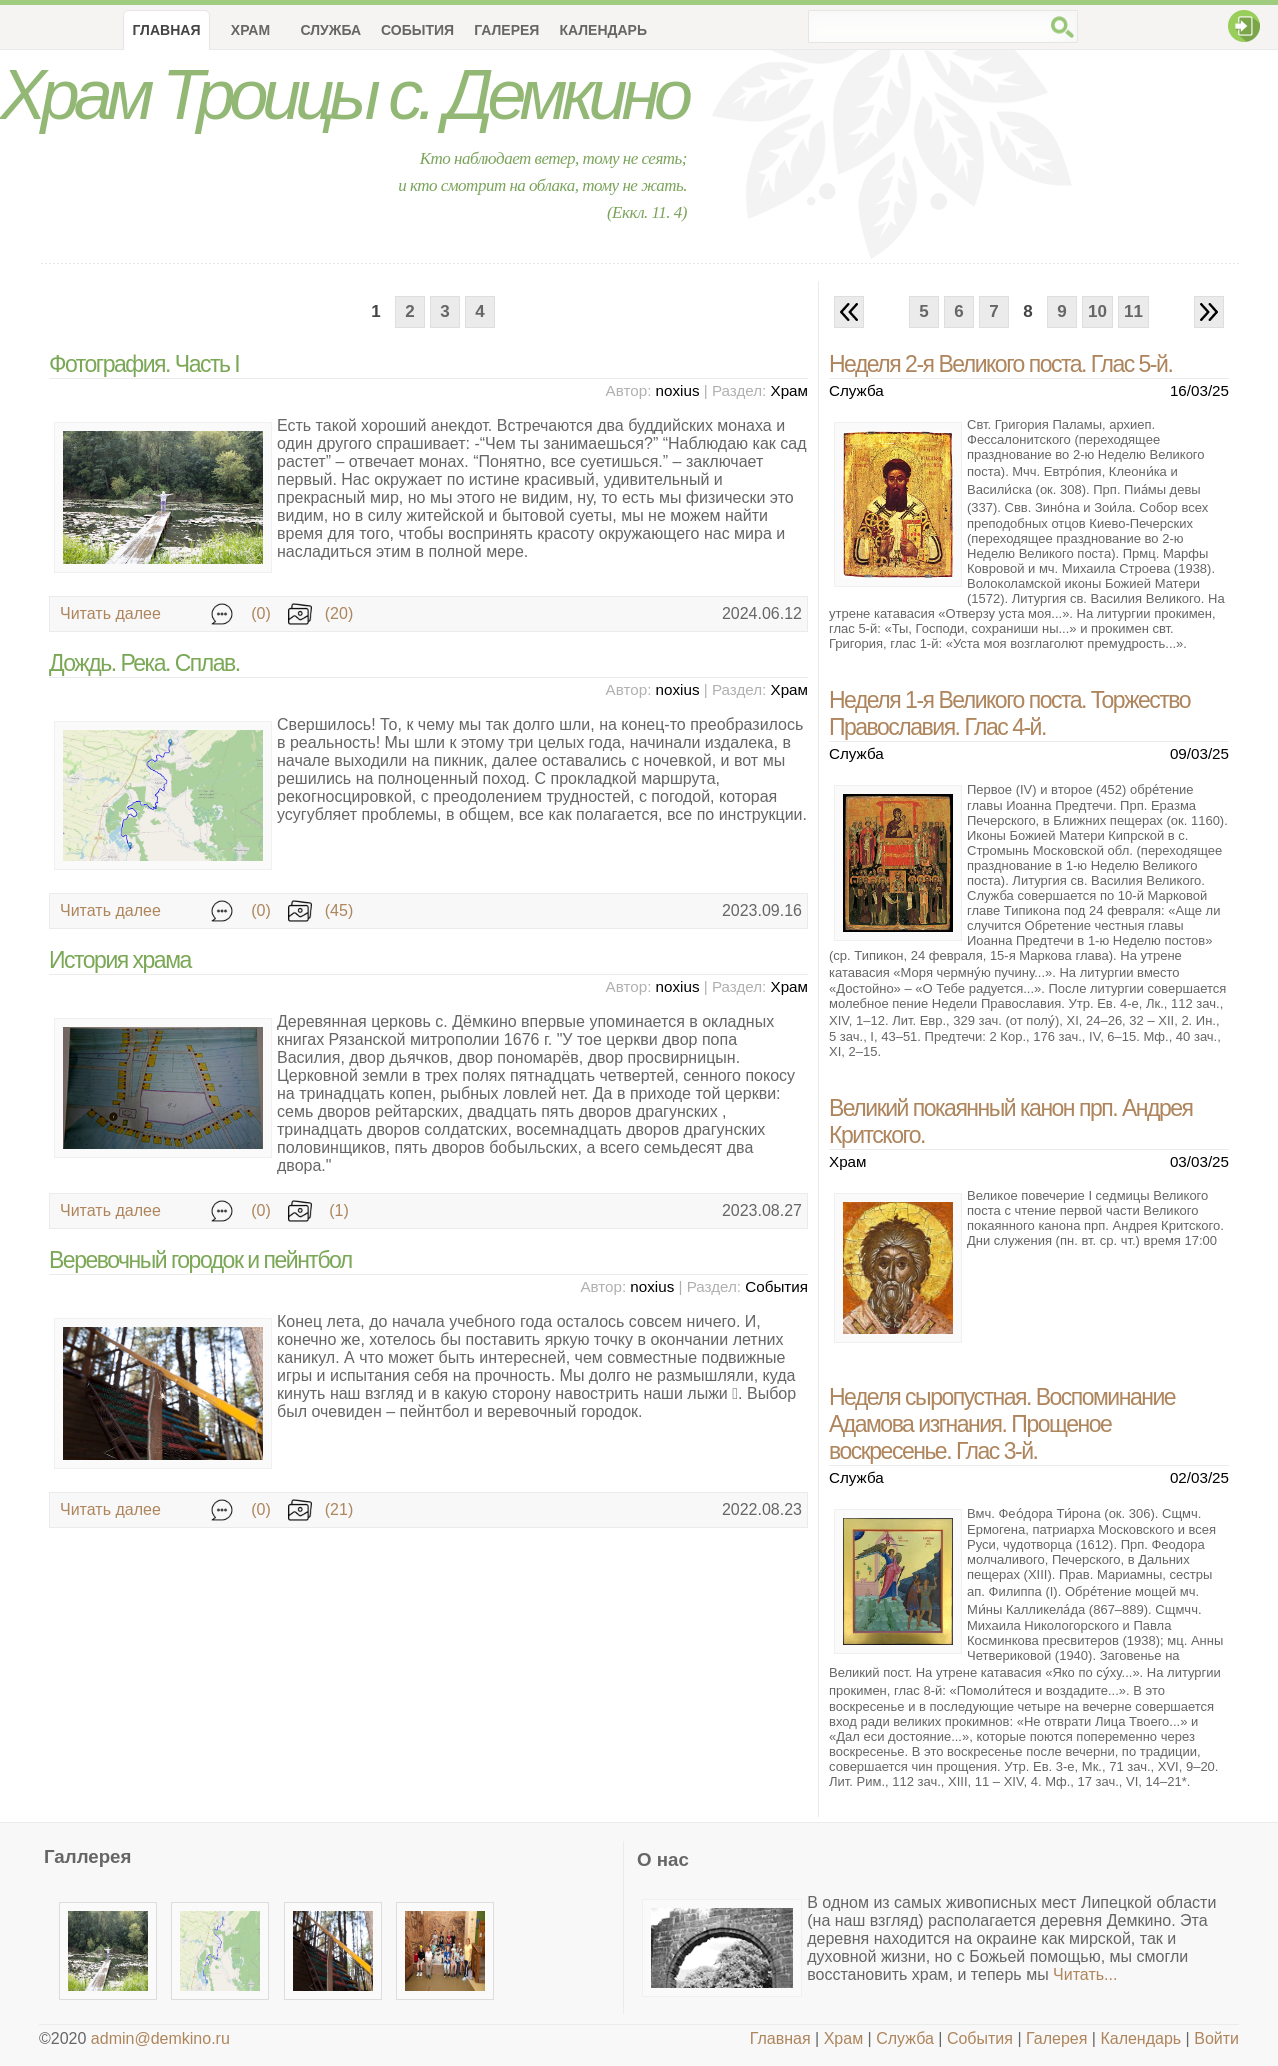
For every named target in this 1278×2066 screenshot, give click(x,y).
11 (1133, 311)
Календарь (603, 30)
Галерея (506, 30)
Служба (330, 30)
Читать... (1085, 1974)
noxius (678, 390)
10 (1097, 311)
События (417, 30)
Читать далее (110, 613)
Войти (1216, 2038)
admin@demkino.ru (160, 2038)
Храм (250, 30)
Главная (780, 2038)
